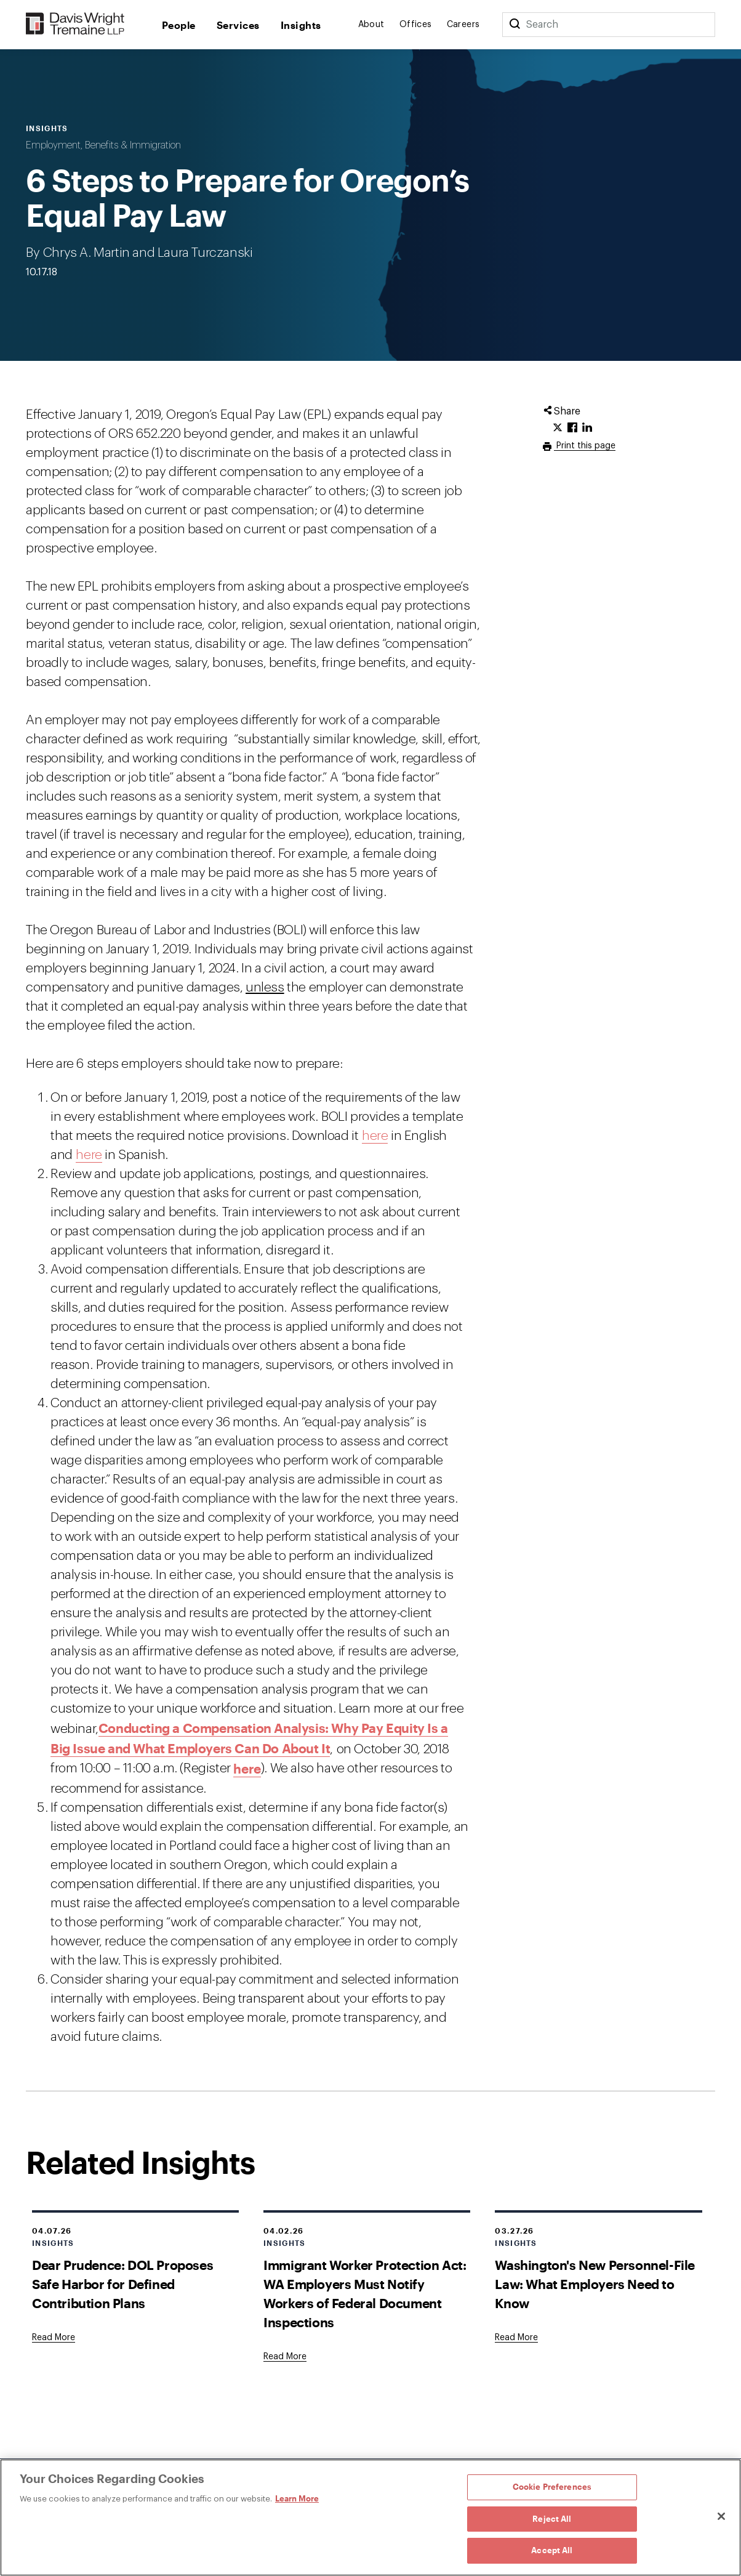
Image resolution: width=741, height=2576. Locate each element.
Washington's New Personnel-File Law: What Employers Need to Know (595, 2284)
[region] (370, 2517)
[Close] (721, 2516)
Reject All (551, 2519)
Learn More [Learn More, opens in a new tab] (297, 2498)
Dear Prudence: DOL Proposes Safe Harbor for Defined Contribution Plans (122, 2284)
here (375, 1135)
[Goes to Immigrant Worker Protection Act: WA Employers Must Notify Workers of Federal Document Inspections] (284, 2357)
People (179, 25)
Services (238, 25)
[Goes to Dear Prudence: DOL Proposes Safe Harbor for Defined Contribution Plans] (53, 2337)
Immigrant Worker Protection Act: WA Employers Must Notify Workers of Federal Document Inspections (364, 2293)
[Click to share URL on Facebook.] (572, 428)
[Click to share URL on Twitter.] (558, 428)
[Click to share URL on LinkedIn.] (587, 428)
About (371, 24)
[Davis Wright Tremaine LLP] (75, 24)
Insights (301, 25)
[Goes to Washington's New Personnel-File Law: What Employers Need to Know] (516, 2337)
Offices (415, 24)
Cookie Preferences (552, 2487)
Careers (463, 24)
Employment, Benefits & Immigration (103, 145)
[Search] (514, 24)
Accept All (551, 2550)
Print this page (584, 446)
